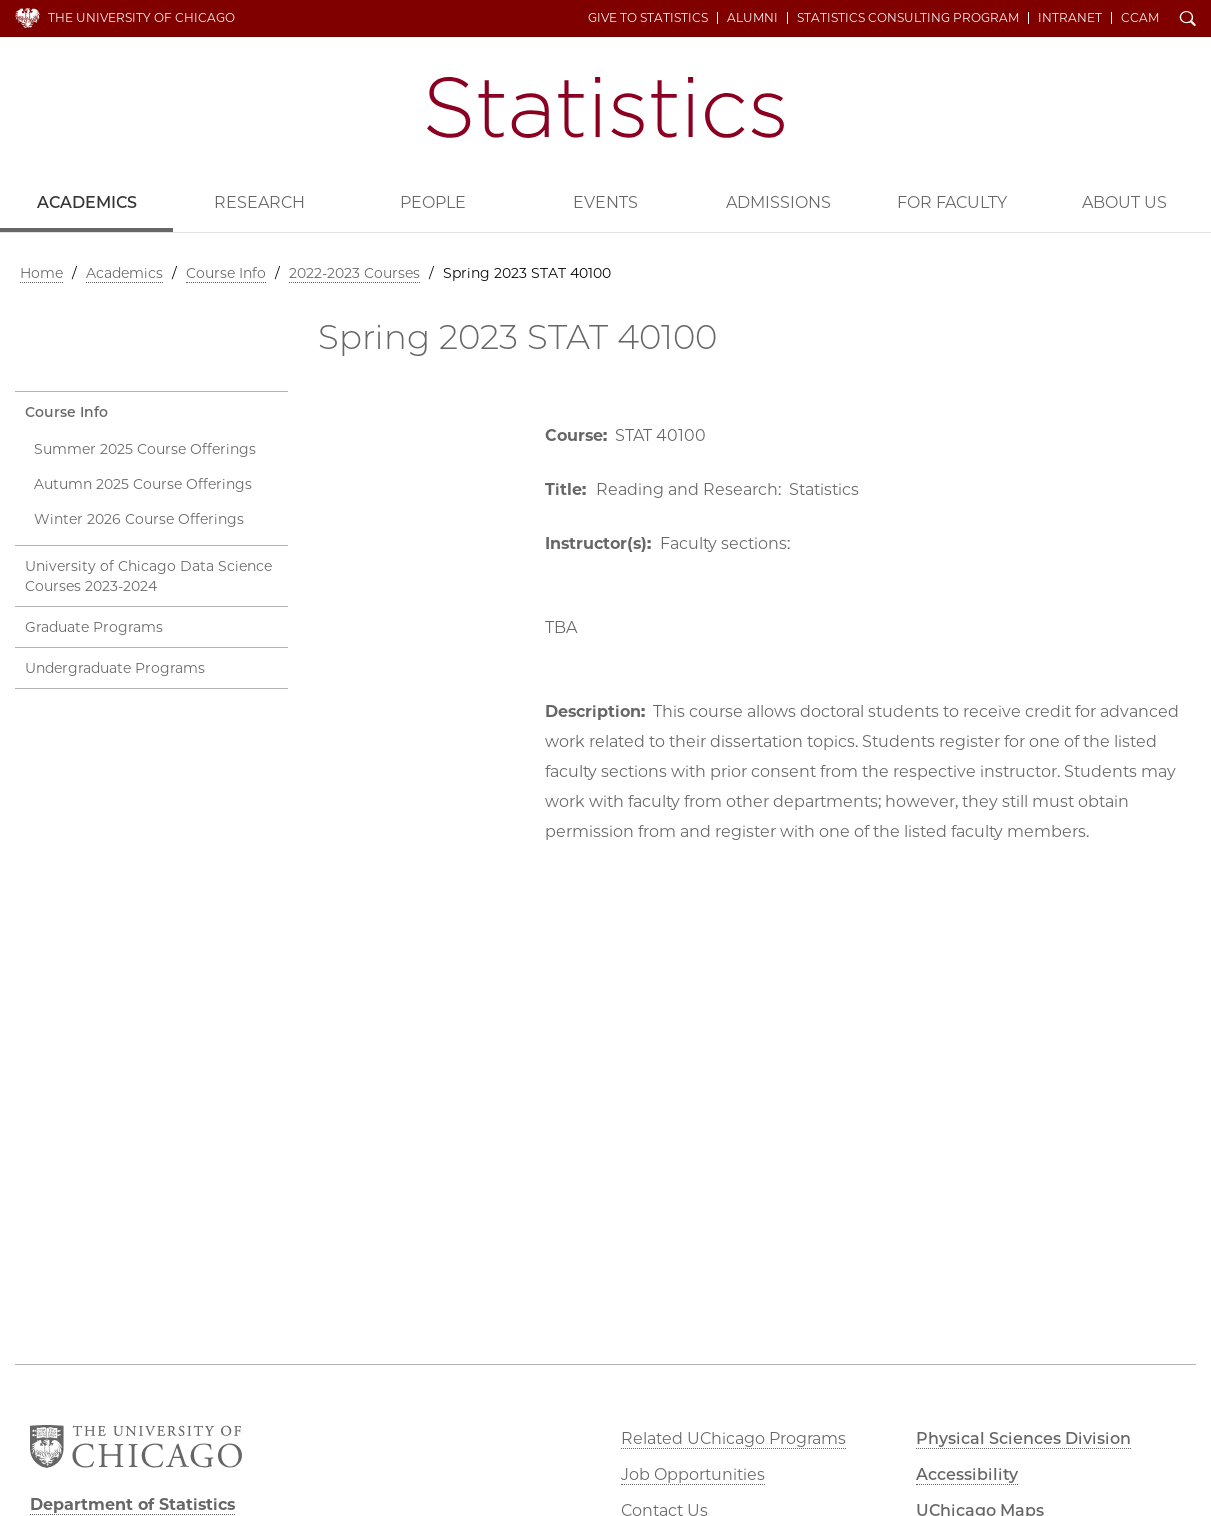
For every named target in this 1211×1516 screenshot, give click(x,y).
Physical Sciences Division (1023, 1438)
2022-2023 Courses (354, 273)
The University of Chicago (141, 17)
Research (259, 202)
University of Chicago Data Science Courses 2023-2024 (148, 576)
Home (41, 273)
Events (605, 202)
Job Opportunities (693, 1474)
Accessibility (967, 1474)
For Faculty (952, 202)
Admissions (778, 202)
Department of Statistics (605, 107)
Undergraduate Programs (115, 668)
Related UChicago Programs (733, 1438)
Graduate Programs (94, 627)
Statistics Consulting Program (908, 18)
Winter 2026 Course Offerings (139, 519)
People (433, 202)
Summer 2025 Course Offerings (145, 449)
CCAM (1140, 18)
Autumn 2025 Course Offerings (143, 484)
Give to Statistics (648, 18)
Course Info (226, 273)
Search (1188, 20)
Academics (87, 202)
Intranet (1070, 18)
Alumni (752, 18)
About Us (1124, 202)
